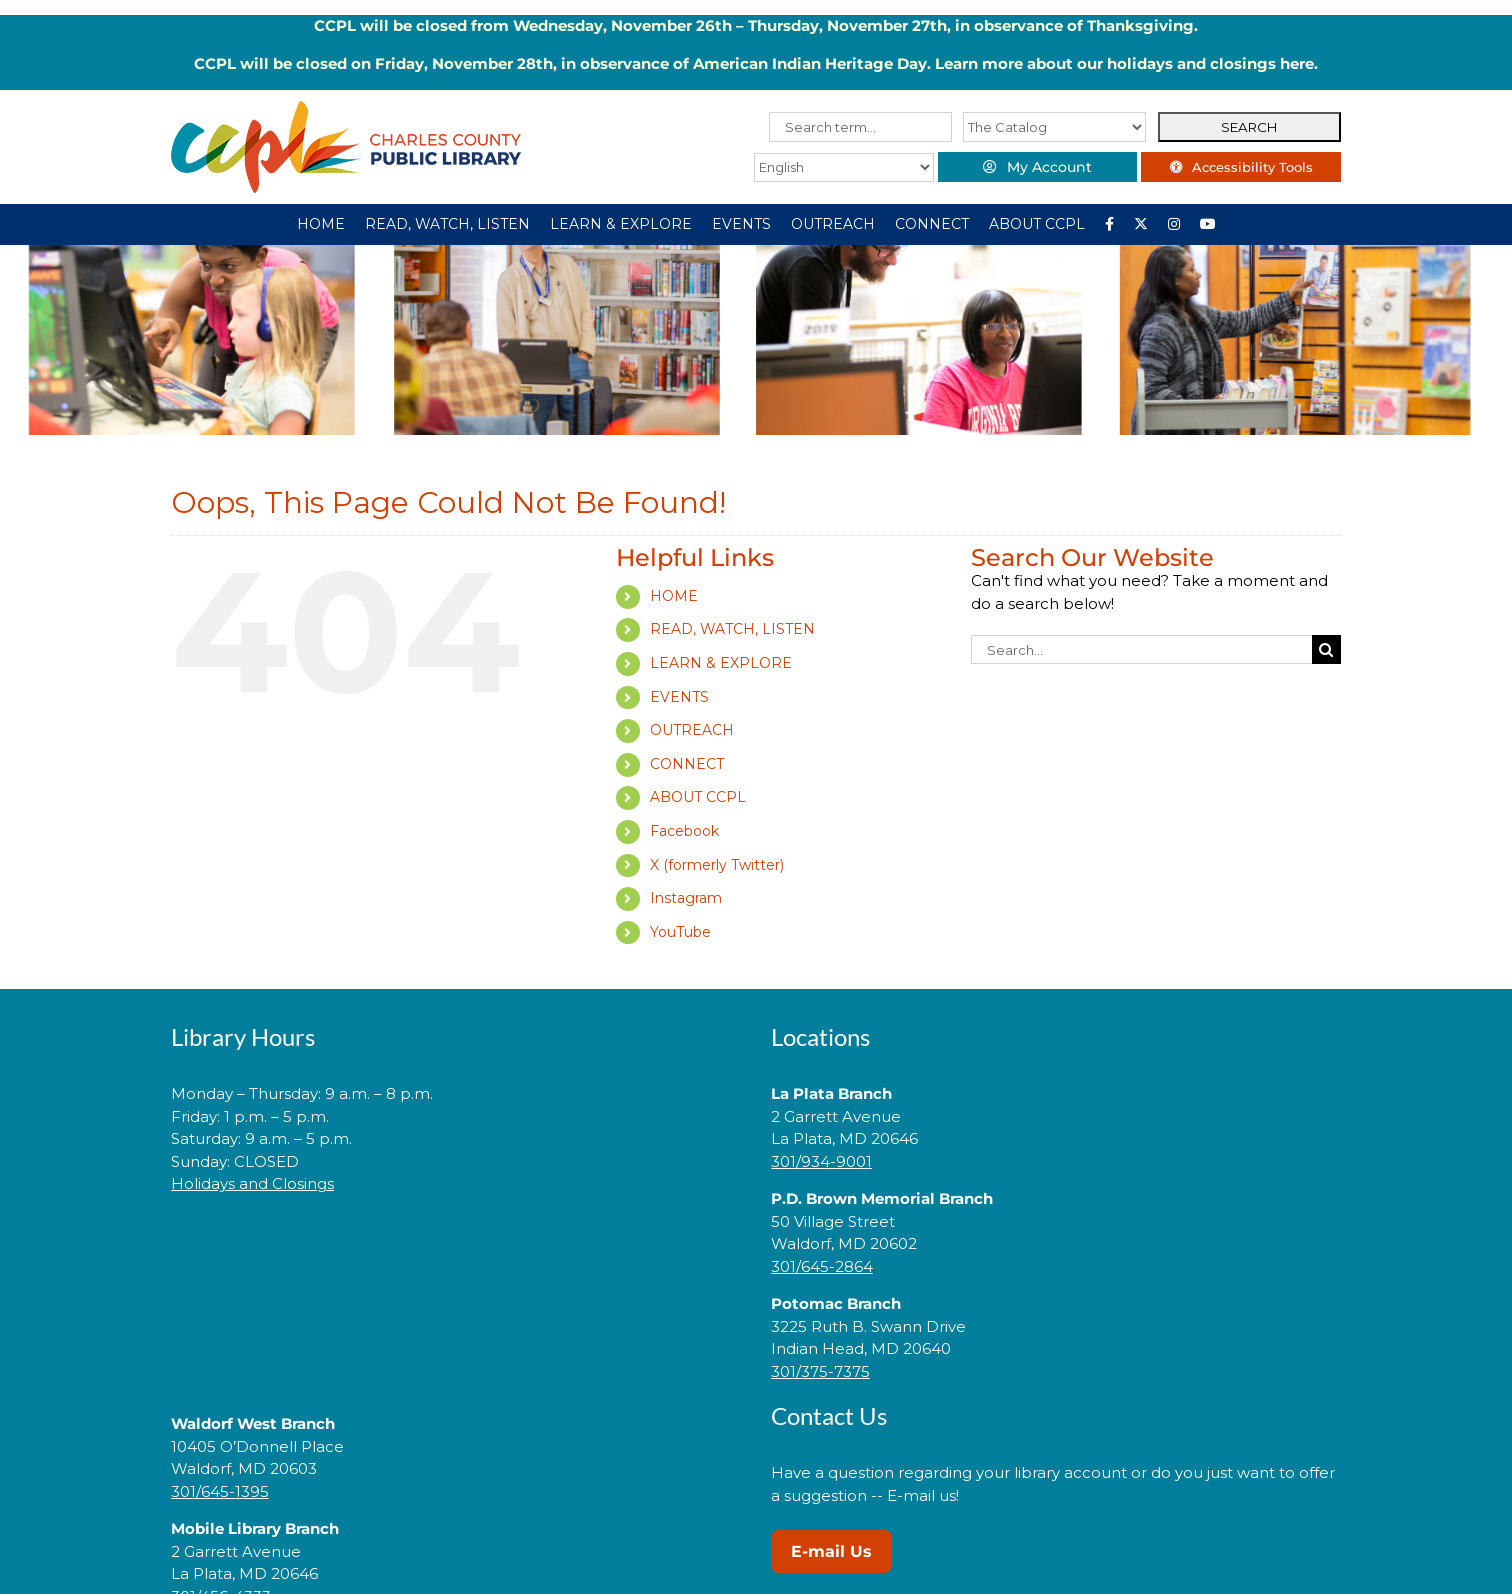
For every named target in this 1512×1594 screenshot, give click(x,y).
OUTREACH (692, 730)
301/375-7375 (820, 1371)
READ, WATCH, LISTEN (732, 629)
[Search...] (1141, 649)
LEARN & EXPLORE (721, 663)
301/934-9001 (821, 1161)
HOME (674, 596)
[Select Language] (843, 167)
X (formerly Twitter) (717, 865)
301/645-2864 (822, 1266)
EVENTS (679, 697)
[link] (456, 1247)
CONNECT (687, 764)
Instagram (686, 898)
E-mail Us (831, 1551)
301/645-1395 (220, 1491)
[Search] (1326, 649)
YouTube (680, 932)
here (1297, 63)
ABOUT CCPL (698, 797)
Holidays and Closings (252, 1183)
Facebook (684, 831)
